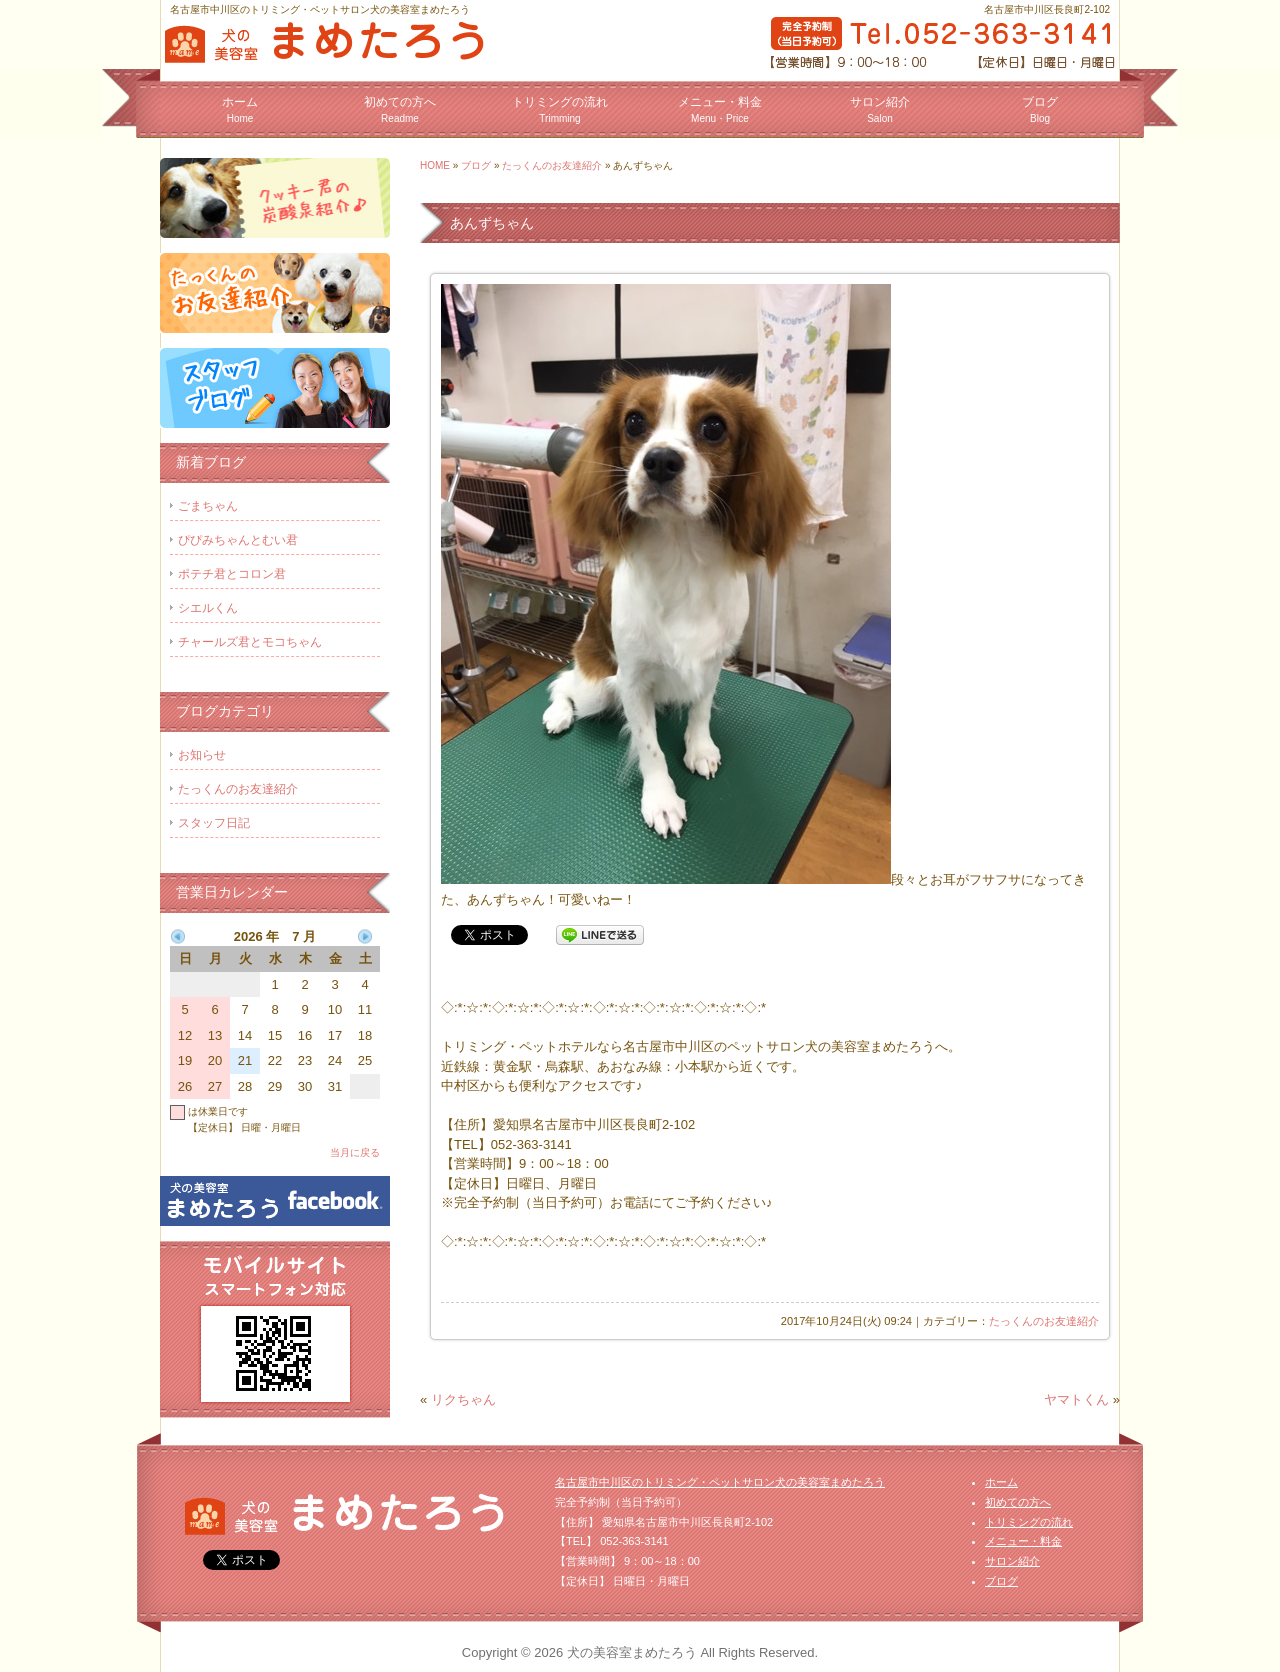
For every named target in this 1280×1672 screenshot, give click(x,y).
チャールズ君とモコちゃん (250, 642)
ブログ (1040, 109)
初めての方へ (400, 109)
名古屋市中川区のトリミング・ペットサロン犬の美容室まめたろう (720, 1482)
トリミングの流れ (560, 109)
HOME (435, 165)
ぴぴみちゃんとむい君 (238, 540)
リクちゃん (463, 1399)
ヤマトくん (1076, 1399)
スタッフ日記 (214, 823)
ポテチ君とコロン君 (232, 574)
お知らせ (202, 755)
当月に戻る (355, 1152)
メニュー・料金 (720, 109)
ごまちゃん (208, 506)
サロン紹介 (880, 109)
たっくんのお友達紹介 (552, 165)
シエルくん (208, 608)
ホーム (240, 109)
